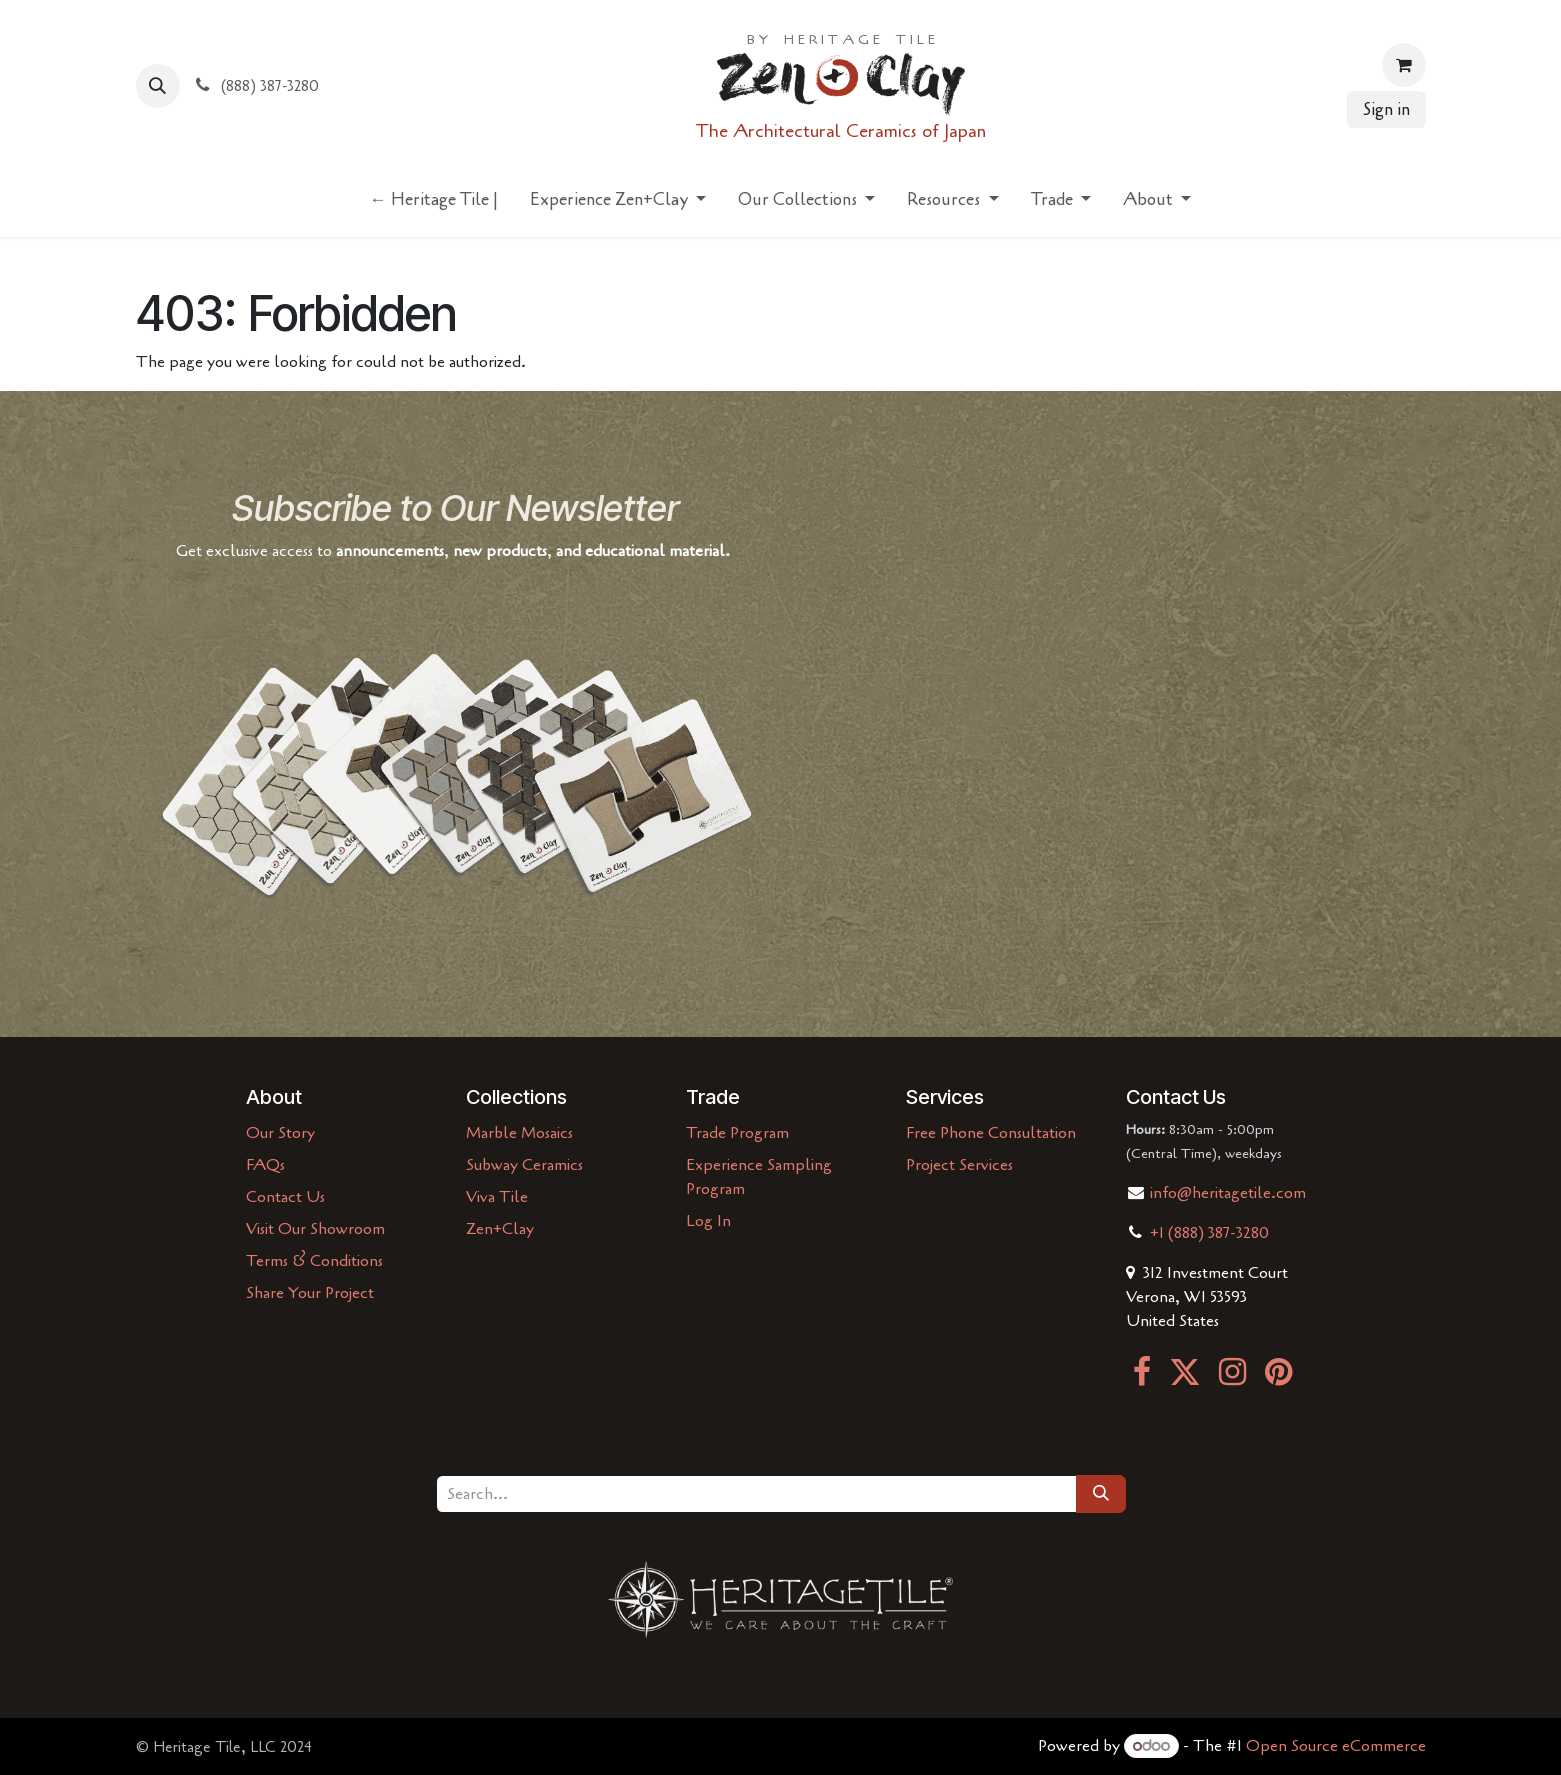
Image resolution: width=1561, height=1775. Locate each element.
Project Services (959, 1165)
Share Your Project (310, 1293)
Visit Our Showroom (315, 1229)
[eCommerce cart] (1404, 65)
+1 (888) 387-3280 (1209, 1233)
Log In (708, 1221)
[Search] (1101, 1494)
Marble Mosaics (519, 1133)
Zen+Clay (500, 1229)
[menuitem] (434, 204)
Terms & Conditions (314, 1261)
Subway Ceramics (524, 1165)
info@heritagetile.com (1226, 1193)
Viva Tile (497, 1197)
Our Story (280, 1133)
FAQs (265, 1165)
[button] (158, 86)
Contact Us (285, 1197)
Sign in (1386, 109)
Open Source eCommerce (1336, 1746)
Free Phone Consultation (991, 1133)
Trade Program (737, 1133)
